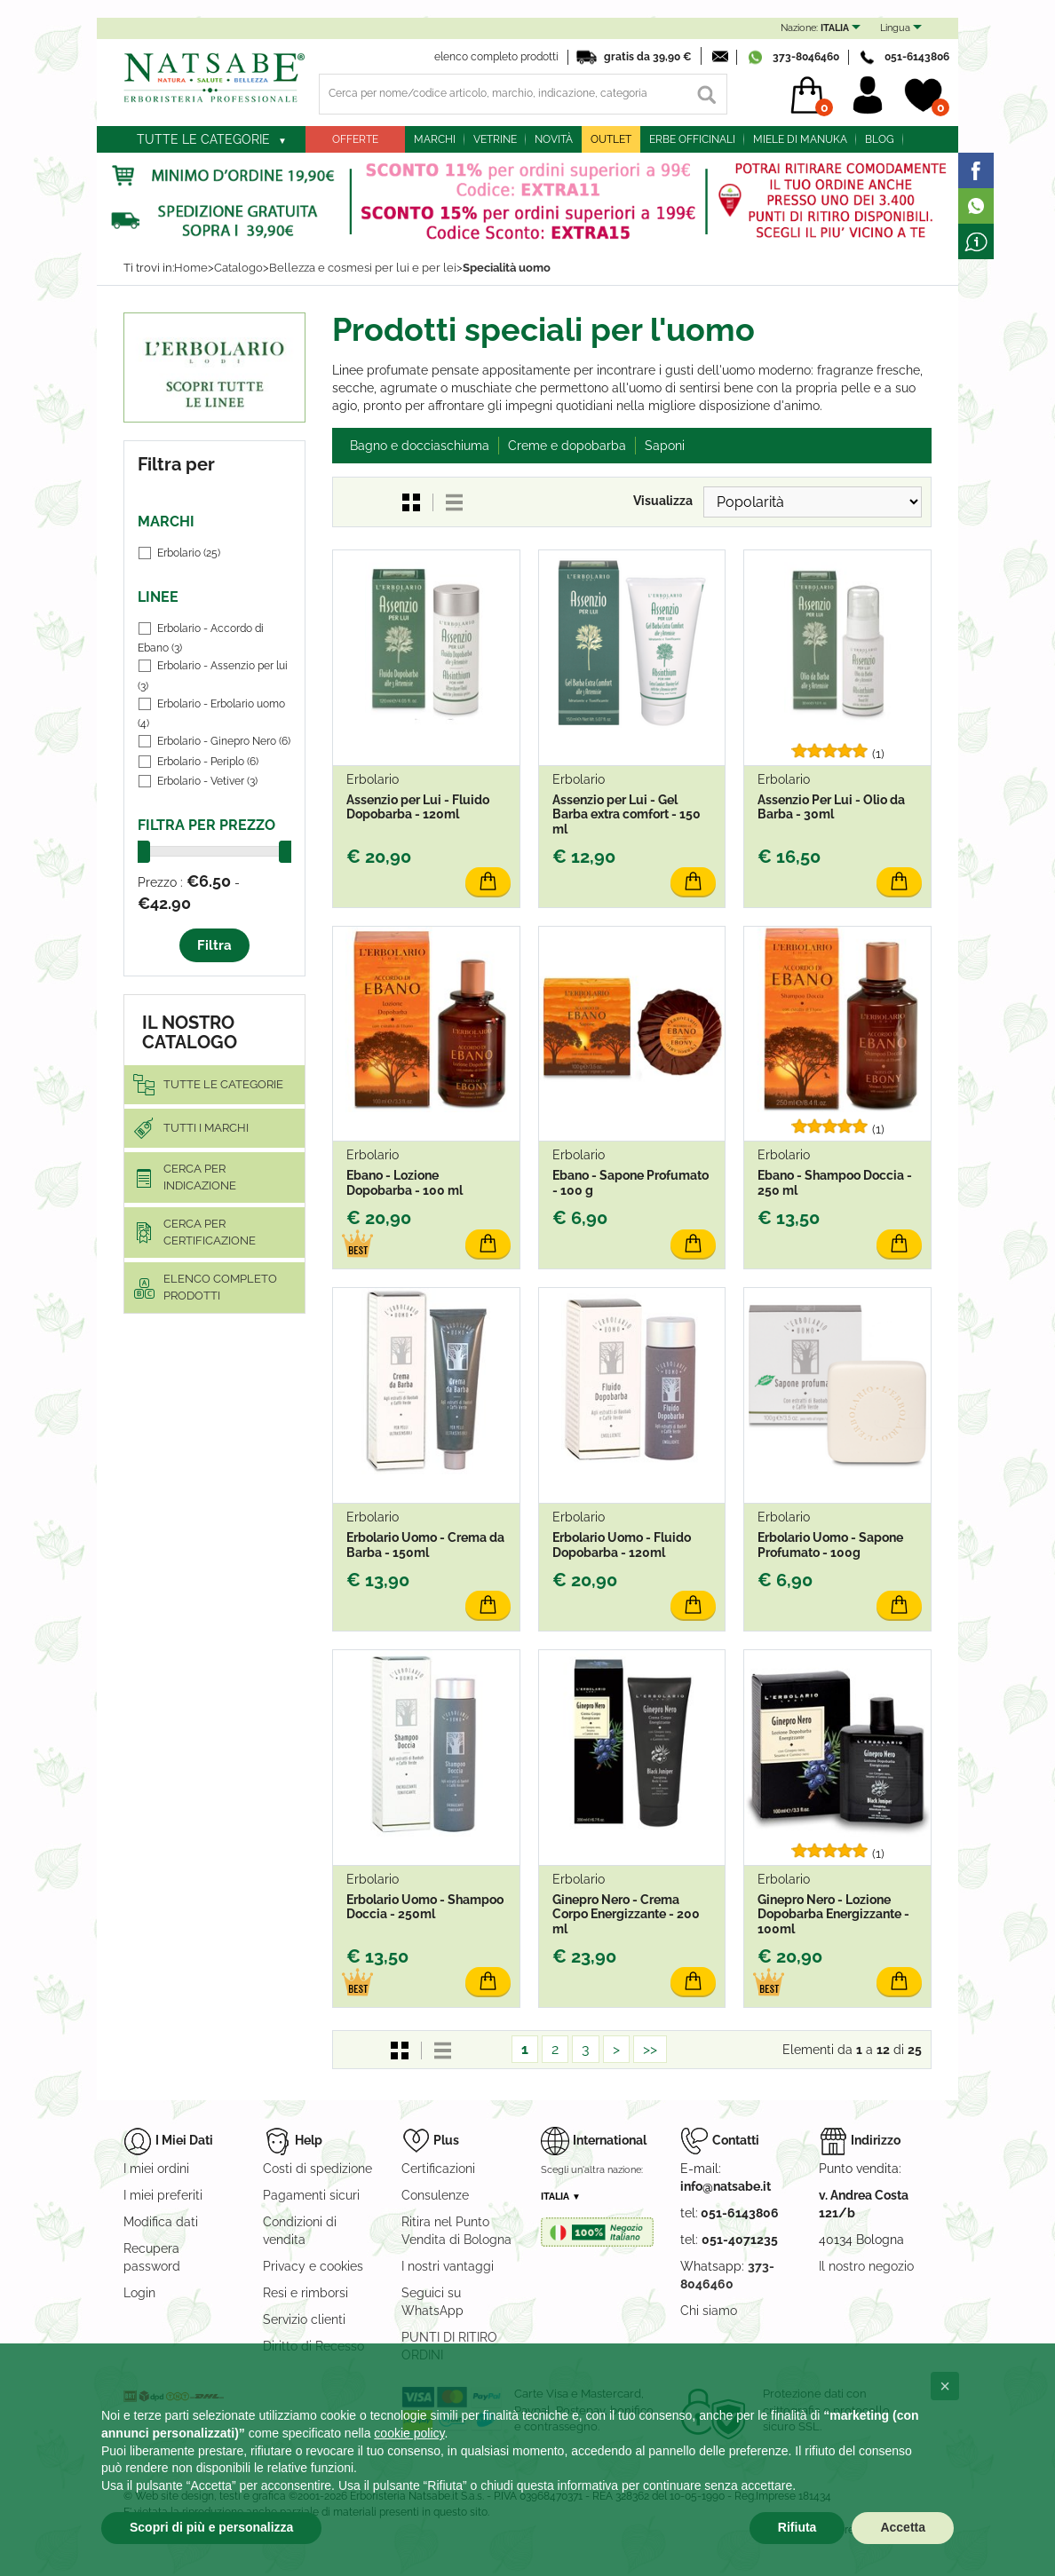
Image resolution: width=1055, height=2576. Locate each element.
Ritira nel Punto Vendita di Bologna (456, 2231)
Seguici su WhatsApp (432, 2302)
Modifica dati (160, 2222)
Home (191, 267)
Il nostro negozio (866, 2266)
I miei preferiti (162, 2195)
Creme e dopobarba (567, 446)
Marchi (435, 139)
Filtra (214, 945)
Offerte (355, 139)
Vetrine (495, 139)
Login (139, 2293)
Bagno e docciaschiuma (419, 446)
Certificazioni (438, 2168)
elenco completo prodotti (496, 57)
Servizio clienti (304, 2319)
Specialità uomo (507, 267)
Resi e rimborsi (305, 2293)
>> (650, 2049)
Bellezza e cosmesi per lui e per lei (362, 267)
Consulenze (435, 2195)
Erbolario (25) (188, 553)
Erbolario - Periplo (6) (207, 761)
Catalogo (238, 267)
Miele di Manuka (800, 139)
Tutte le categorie (203, 139)
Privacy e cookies (313, 2266)
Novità (554, 139)
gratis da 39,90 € (648, 57)
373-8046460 (806, 57)
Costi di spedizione (317, 2168)
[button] (945, 2386)
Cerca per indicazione (199, 1177)
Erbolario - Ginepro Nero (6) (223, 741)
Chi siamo (708, 2310)
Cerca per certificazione (209, 1232)
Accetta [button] (902, 2527)
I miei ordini (156, 2168)
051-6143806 (916, 57)
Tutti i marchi (206, 1127)
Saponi (665, 446)
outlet (611, 139)
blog (879, 139)
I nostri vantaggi (447, 2266)
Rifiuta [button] (797, 2527)
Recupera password (151, 2257)
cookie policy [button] (409, 2433)
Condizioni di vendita (300, 2231)
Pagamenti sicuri (311, 2195)
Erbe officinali (692, 139)
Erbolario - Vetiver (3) (207, 781)
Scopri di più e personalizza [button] (211, 2527)
